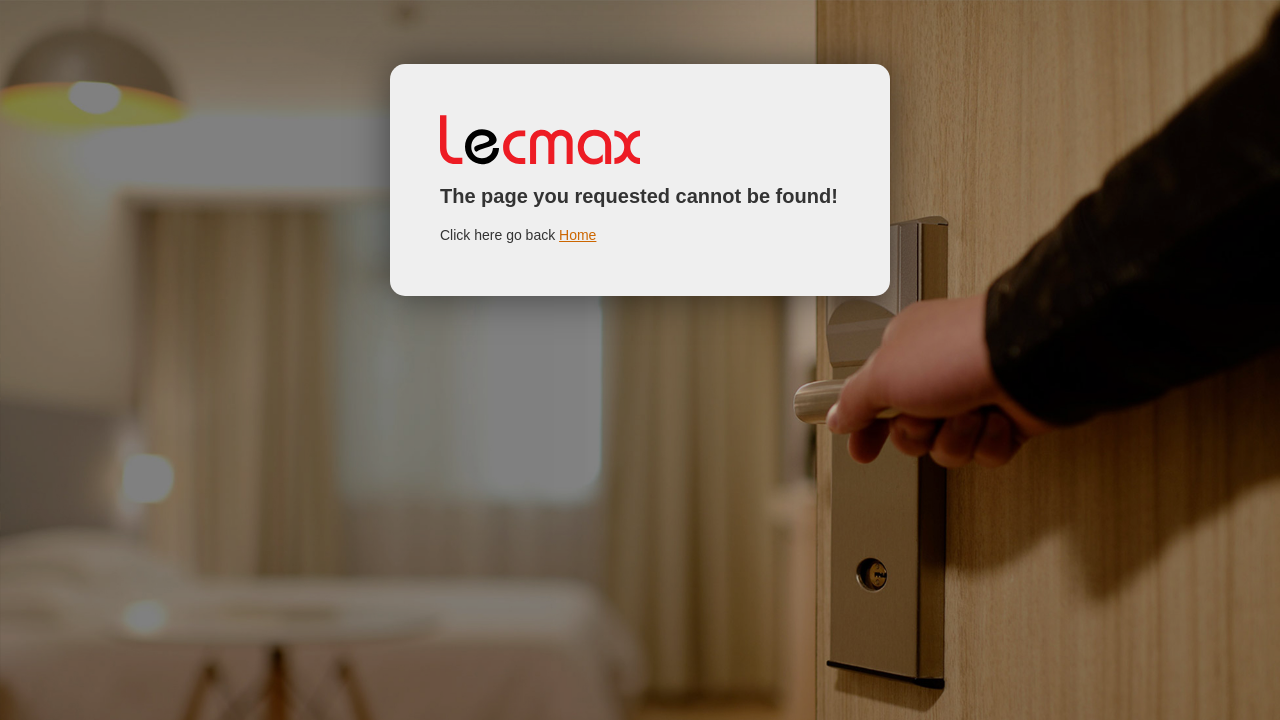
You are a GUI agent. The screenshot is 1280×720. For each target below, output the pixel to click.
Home (577, 235)
